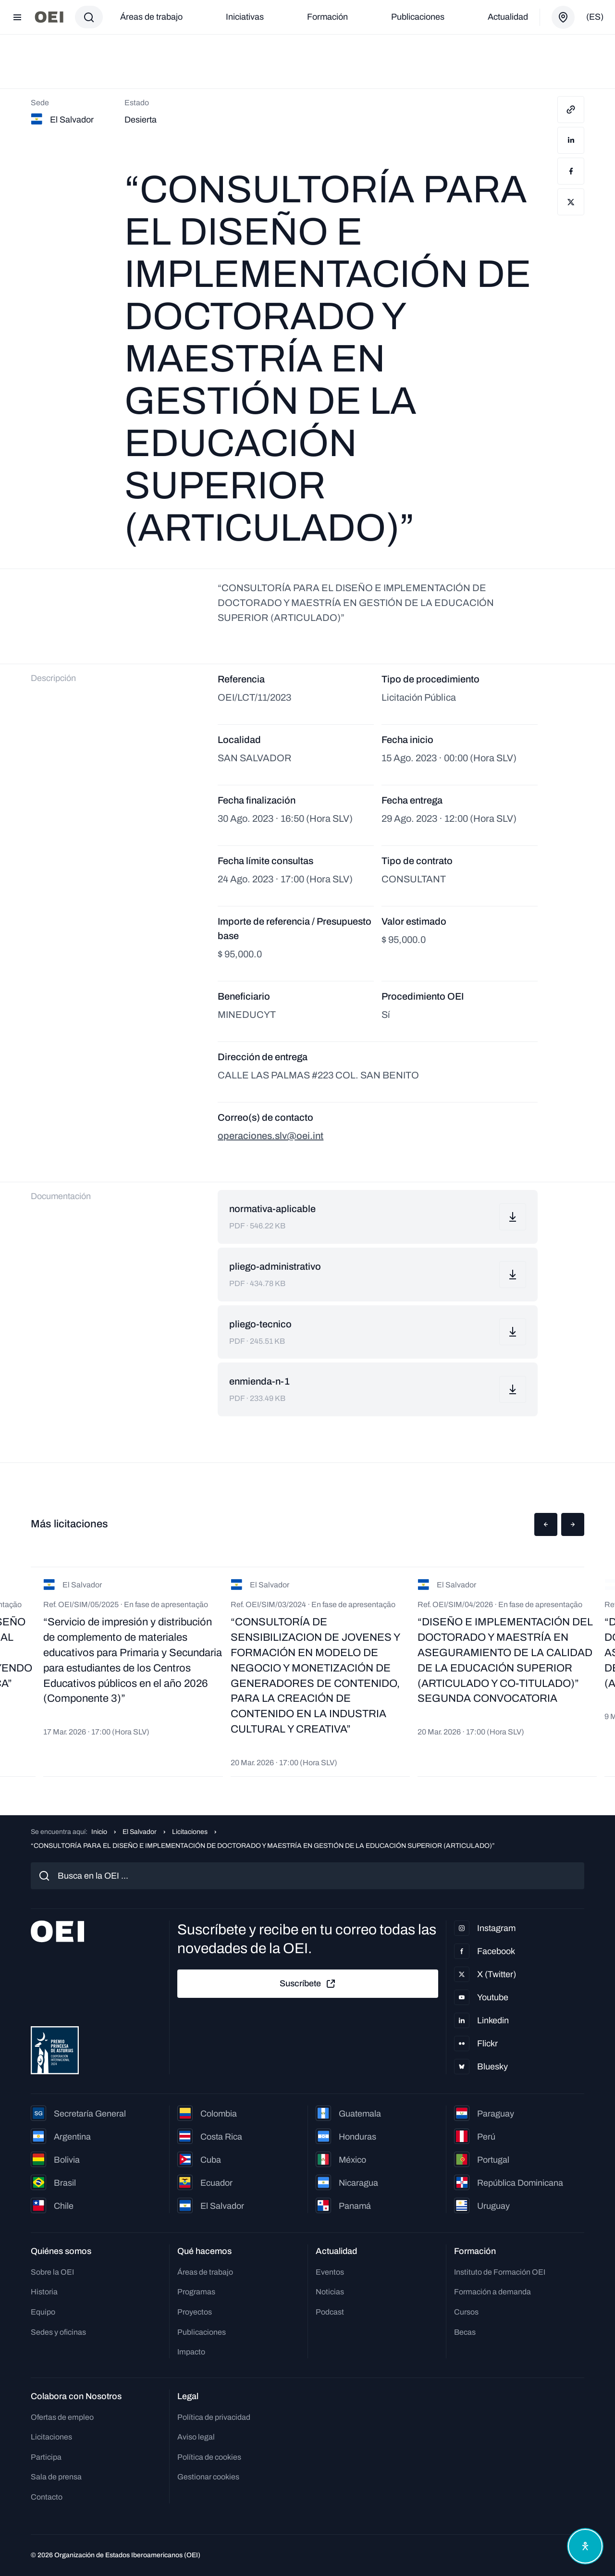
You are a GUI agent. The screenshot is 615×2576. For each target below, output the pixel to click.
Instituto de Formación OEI (499, 2272)
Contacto (46, 2497)
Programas (196, 2292)
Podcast (330, 2312)
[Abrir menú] (17, 17)
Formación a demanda (492, 2292)
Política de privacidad (213, 2417)
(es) (594, 17)
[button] (545, 1524)
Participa (46, 2457)
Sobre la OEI (52, 2272)
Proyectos (194, 2312)
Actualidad (508, 17)
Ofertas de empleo (62, 2417)
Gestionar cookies (208, 2477)
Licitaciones (190, 1831)
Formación (327, 17)
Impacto (191, 2352)
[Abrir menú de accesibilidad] (585, 2546)
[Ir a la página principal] (49, 17)
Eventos (330, 2272)
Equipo (43, 2312)
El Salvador (140, 1831)
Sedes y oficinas (58, 2332)
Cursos (466, 2312)
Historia (44, 2292)
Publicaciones (417, 17)
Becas (465, 2332)
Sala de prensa (56, 2477)
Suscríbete (308, 1984)
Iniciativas (245, 17)
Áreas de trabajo (151, 17)
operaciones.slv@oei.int (270, 1135)
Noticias (330, 2292)
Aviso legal (196, 2437)
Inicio (99, 1831)
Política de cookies (209, 2457)
